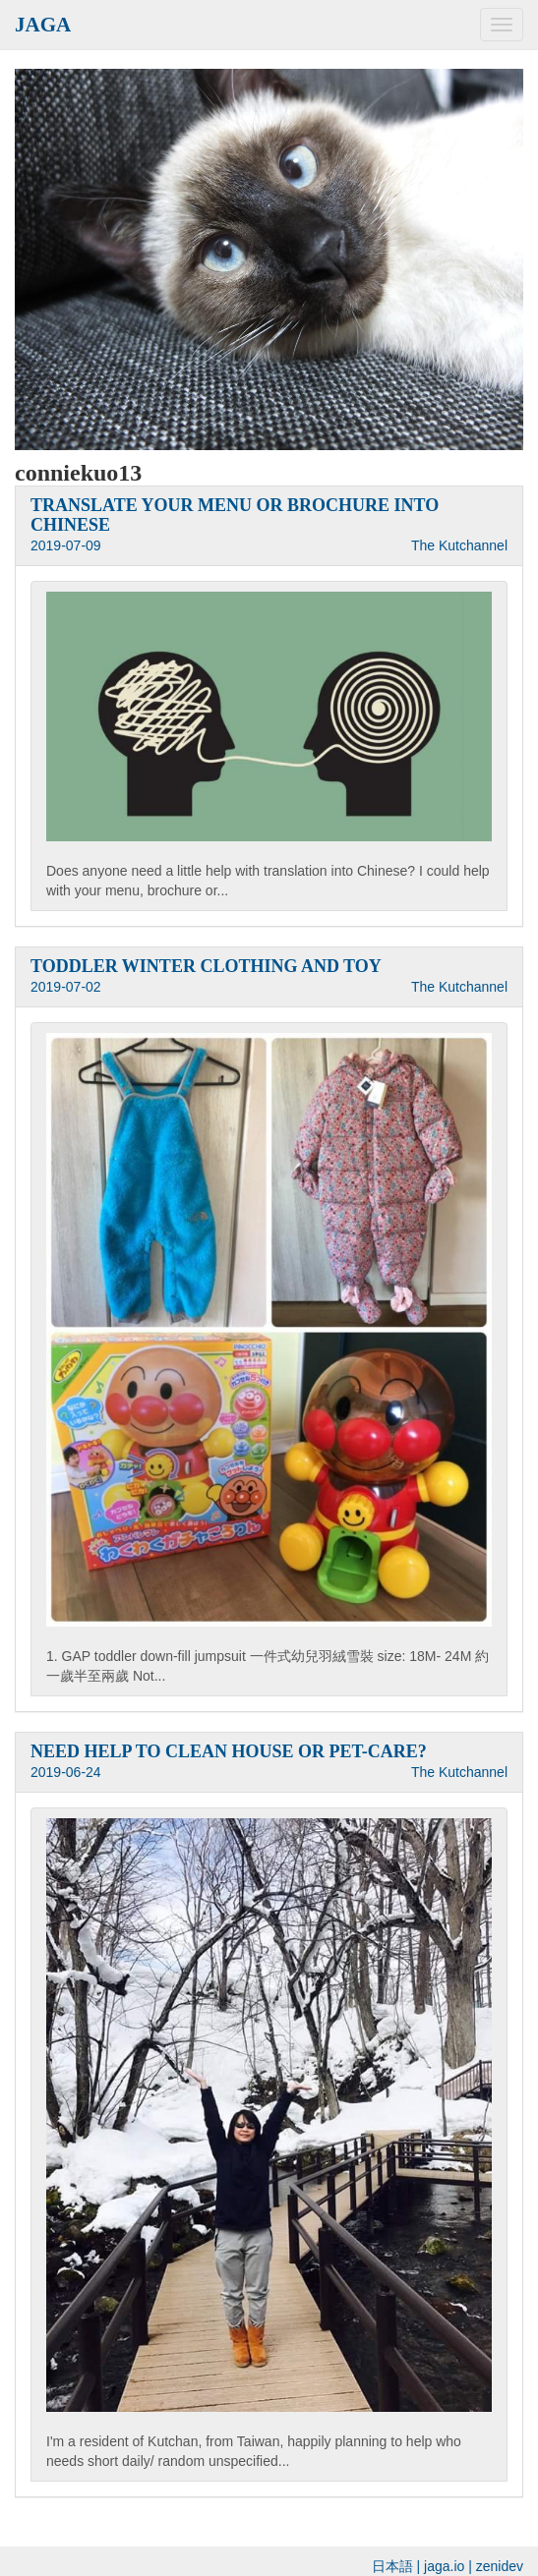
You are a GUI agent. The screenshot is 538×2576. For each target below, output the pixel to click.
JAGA (43, 24)
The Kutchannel (459, 545)
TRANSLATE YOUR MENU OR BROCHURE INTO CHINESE (234, 515)
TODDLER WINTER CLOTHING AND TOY (206, 966)
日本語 (392, 2566)
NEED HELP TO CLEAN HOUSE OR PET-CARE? (228, 1751)
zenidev (499, 2566)
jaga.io (444, 2566)
